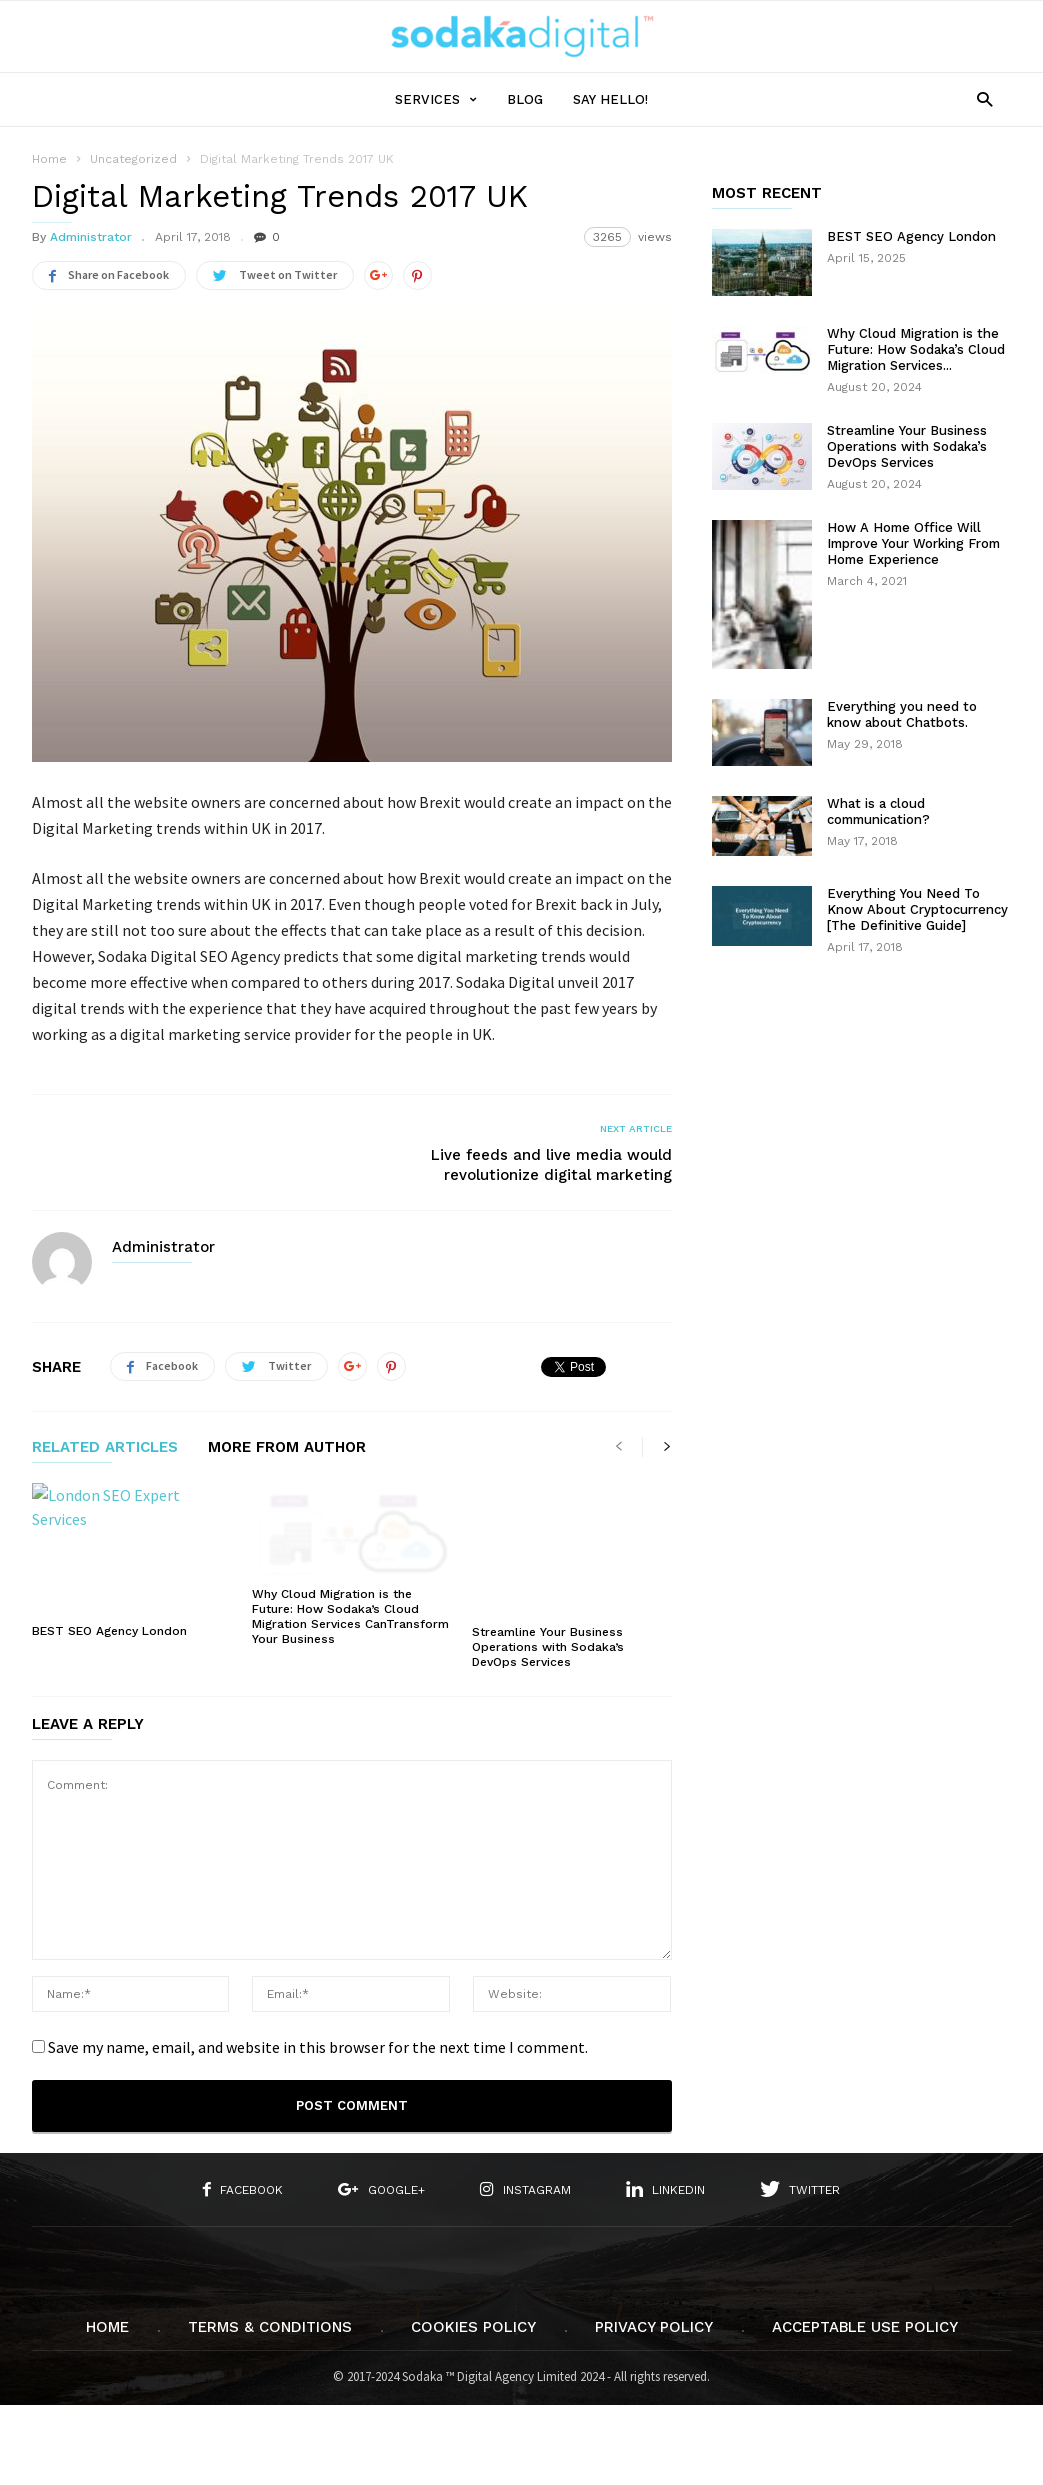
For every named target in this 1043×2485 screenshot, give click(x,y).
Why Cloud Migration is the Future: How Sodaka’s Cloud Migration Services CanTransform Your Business (350, 1615)
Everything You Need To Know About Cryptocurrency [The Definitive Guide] (917, 909)
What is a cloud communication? (878, 811)
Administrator (91, 237)
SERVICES (436, 99)
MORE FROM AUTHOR (287, 1448)
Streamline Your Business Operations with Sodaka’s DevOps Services (548, 1646)
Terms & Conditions (270, 2326)
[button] (979, 98)
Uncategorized (133, 159)
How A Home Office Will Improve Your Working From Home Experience (913, 543)
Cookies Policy (473, 2326)
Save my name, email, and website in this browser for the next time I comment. (318, 2046)
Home (49, 159)
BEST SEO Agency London (109, 1631)
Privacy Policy (654, 2326)
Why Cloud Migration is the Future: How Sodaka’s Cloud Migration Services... (916, 349)
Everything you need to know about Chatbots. (902, 714)
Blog (525, 99)
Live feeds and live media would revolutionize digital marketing (551, 1165)
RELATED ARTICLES (105, 1448)
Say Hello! (610, 99)
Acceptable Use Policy (865, 2326)
